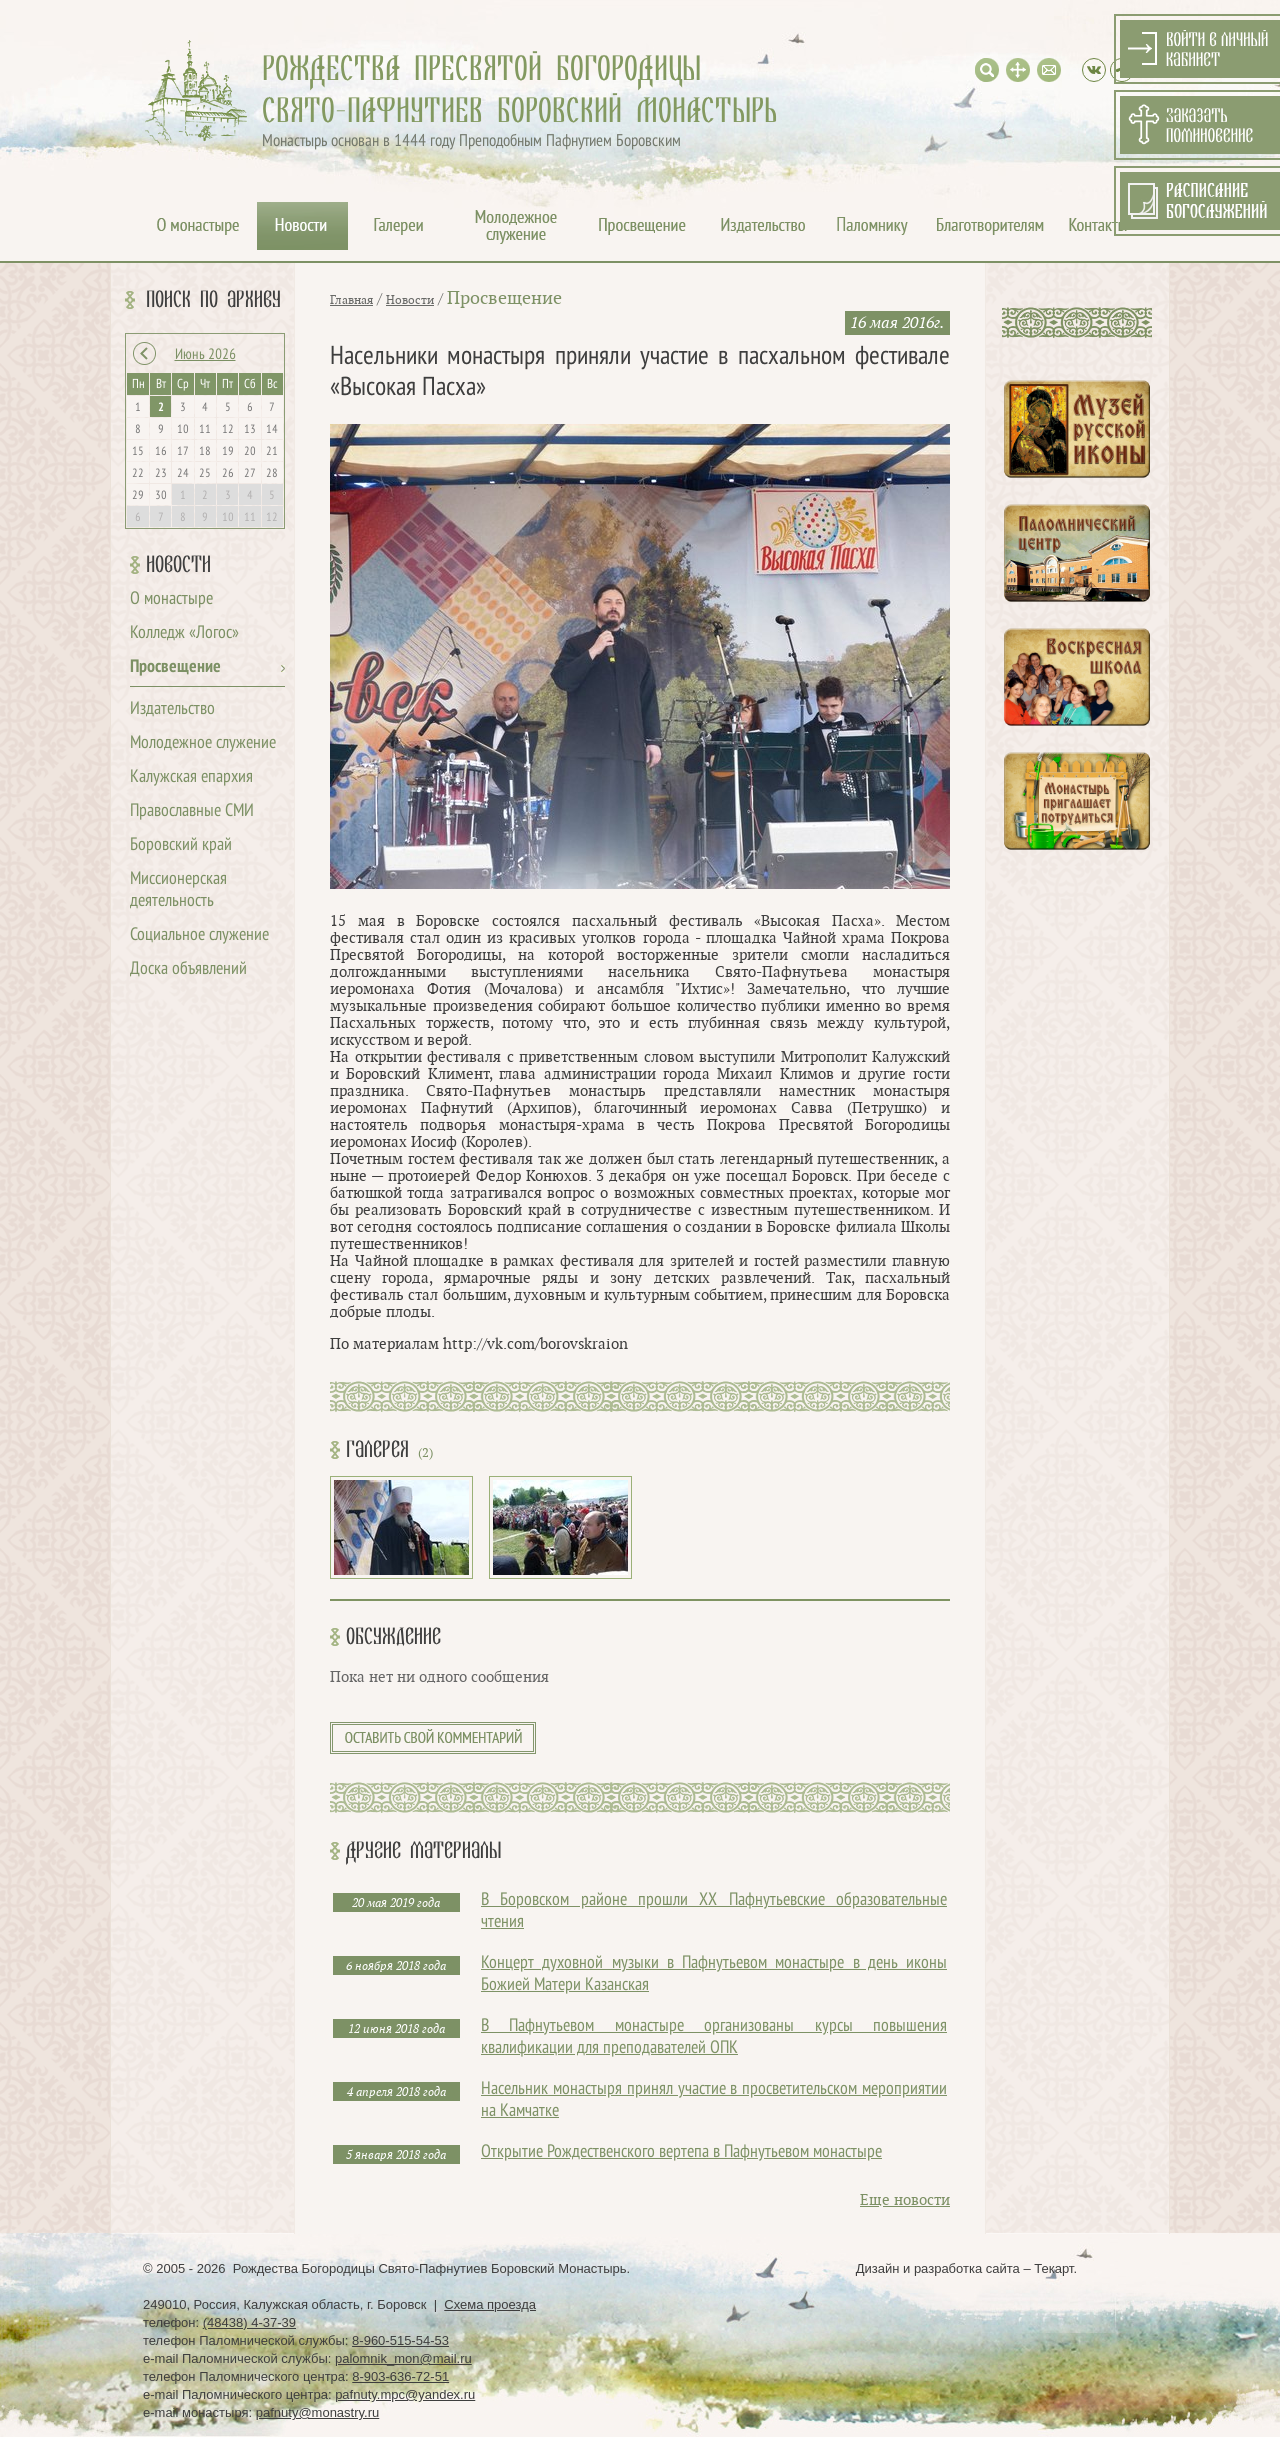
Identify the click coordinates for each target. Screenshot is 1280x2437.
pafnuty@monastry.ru (318, 2412)
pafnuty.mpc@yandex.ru (405, 2394)
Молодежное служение (203, 743)
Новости (178, 565)
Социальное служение (199, 935)
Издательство (172, 709)
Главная (351, 300)
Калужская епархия (191, 777)
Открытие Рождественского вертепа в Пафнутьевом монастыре (681, 2152)
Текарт (1053, 2268)
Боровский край (181, 845)
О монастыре (171, 599)
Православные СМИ (192, 811)
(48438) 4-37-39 (249, 2322)
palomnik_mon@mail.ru (403, 2358)
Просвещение (175, 667)
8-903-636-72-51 (400, 2376)
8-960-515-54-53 (400, 2340)
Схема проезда (490, 2304)
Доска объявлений (188, 969)
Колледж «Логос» (184, 633)
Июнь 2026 (205, 355)
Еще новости (905, 2200)
